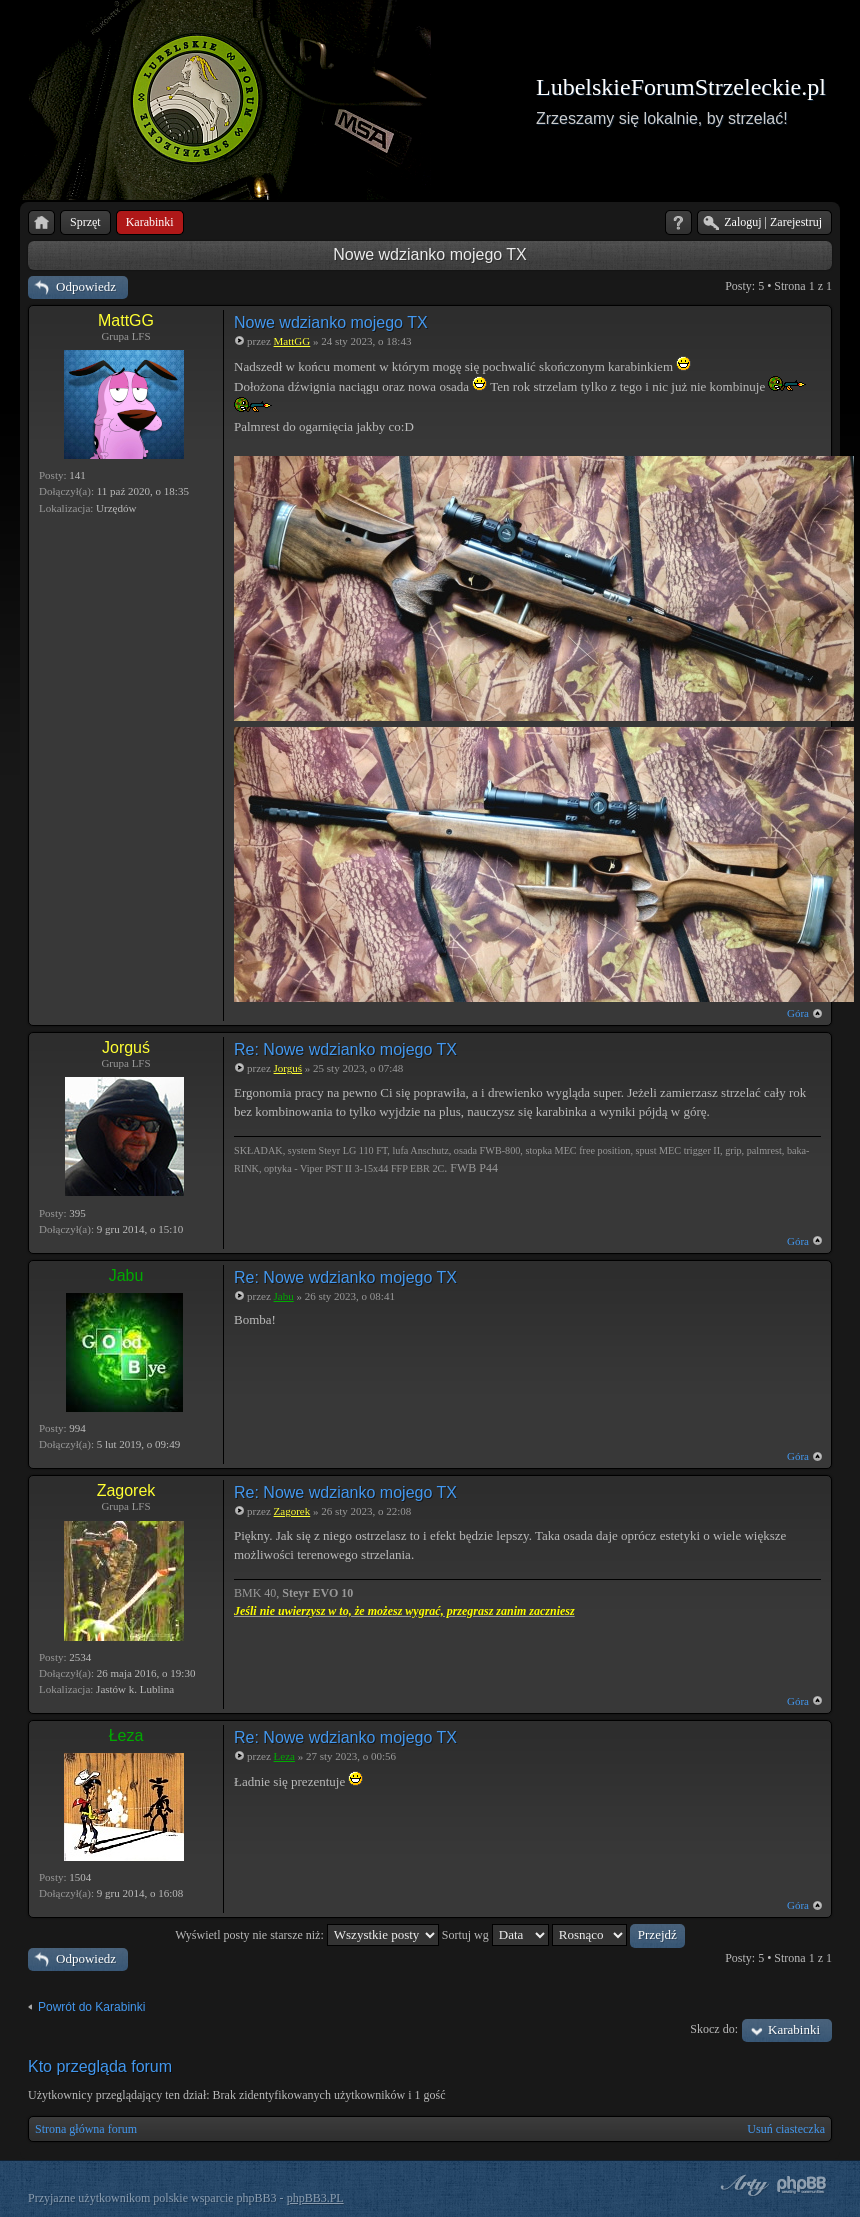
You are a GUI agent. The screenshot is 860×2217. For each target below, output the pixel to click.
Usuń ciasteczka (786, 2129)
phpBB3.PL (315, 2198)
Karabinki (794, 2029)
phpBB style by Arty (742, 2185)
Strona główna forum (86, 2129)
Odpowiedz (86, 286)
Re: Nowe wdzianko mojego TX (345, 1049)
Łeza (126, 1735)
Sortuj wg (495, 1935)
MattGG (126, 320)
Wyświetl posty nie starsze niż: (307, 1935)
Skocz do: (714, 2029)
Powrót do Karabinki (91, 2007)
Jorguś (126, 1047)
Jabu (126, 1275)
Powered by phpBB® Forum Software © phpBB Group (802, 2185)
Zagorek (126, 1490)
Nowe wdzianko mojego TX (430, 254)
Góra (798, 1013)
